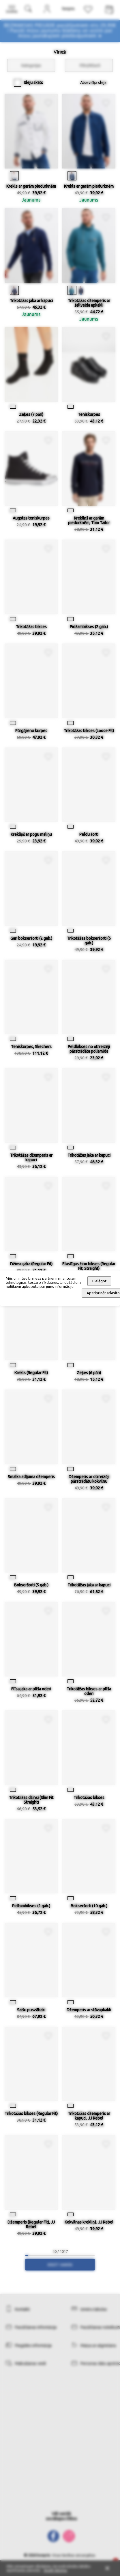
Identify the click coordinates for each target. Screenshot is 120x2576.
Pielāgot (99, 1281)
